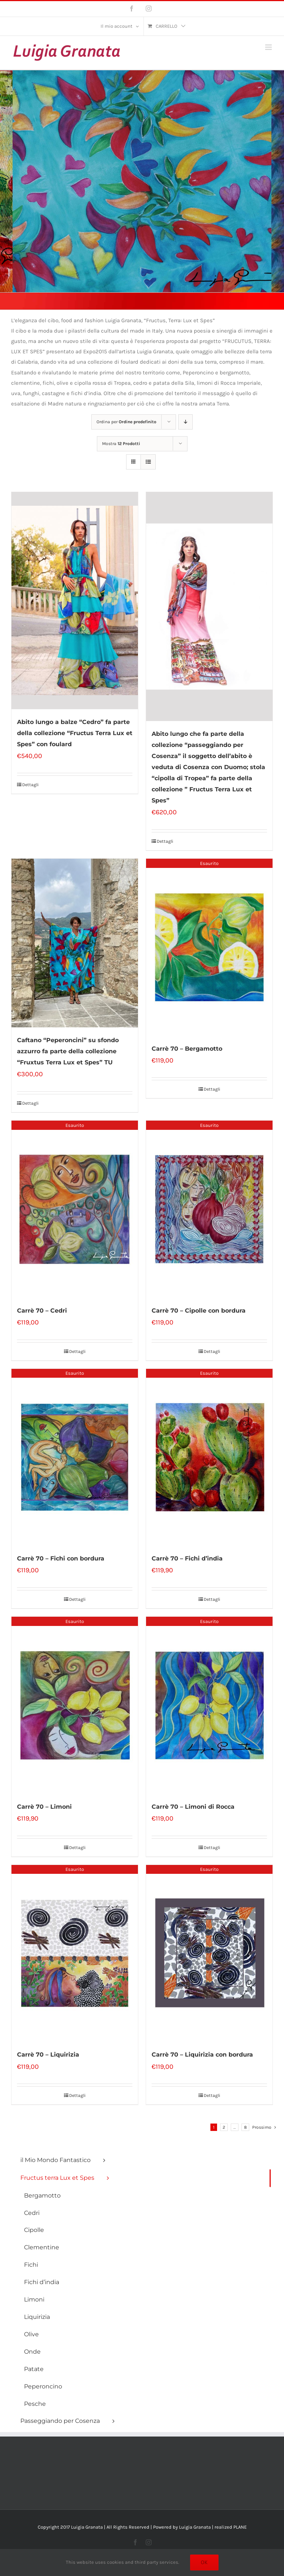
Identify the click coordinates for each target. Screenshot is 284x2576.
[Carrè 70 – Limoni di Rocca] (209, 1705)
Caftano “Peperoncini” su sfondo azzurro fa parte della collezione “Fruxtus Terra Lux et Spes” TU (68, 1051)
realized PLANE (230, 2527)
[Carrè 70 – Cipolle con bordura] (209, 1209)
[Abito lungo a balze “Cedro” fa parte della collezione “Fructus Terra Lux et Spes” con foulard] (74, 600)
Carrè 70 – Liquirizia (48, 2054)
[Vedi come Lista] (148, 462)
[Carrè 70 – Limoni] (74, 1705)
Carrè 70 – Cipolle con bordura (199, 1310)
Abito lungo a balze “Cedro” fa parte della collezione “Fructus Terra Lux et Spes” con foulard (74, 733)
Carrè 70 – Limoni (44, 1806)
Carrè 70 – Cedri (42, 1310)
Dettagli (30, 784)
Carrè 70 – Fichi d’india (187, 1558)
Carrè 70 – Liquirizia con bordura (202, 2054)
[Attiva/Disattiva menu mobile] (269, 47)
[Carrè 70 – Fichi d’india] (209, 1457)
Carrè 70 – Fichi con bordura (60, 1558)
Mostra (121, 443)
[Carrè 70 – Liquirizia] (74, 1953)
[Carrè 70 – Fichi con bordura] (74, 1457)
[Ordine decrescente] (185, 422)
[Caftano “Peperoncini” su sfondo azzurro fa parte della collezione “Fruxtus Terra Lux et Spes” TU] (74, 943)
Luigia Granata (195, 2527)
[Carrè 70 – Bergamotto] (209, 947)
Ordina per (126, 421)
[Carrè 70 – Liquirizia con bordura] (209, 1953)
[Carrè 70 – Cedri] (74, 1209)
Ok (204, 2562)
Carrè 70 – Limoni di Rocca (193, 1806)
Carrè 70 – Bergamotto (187, 1048)
